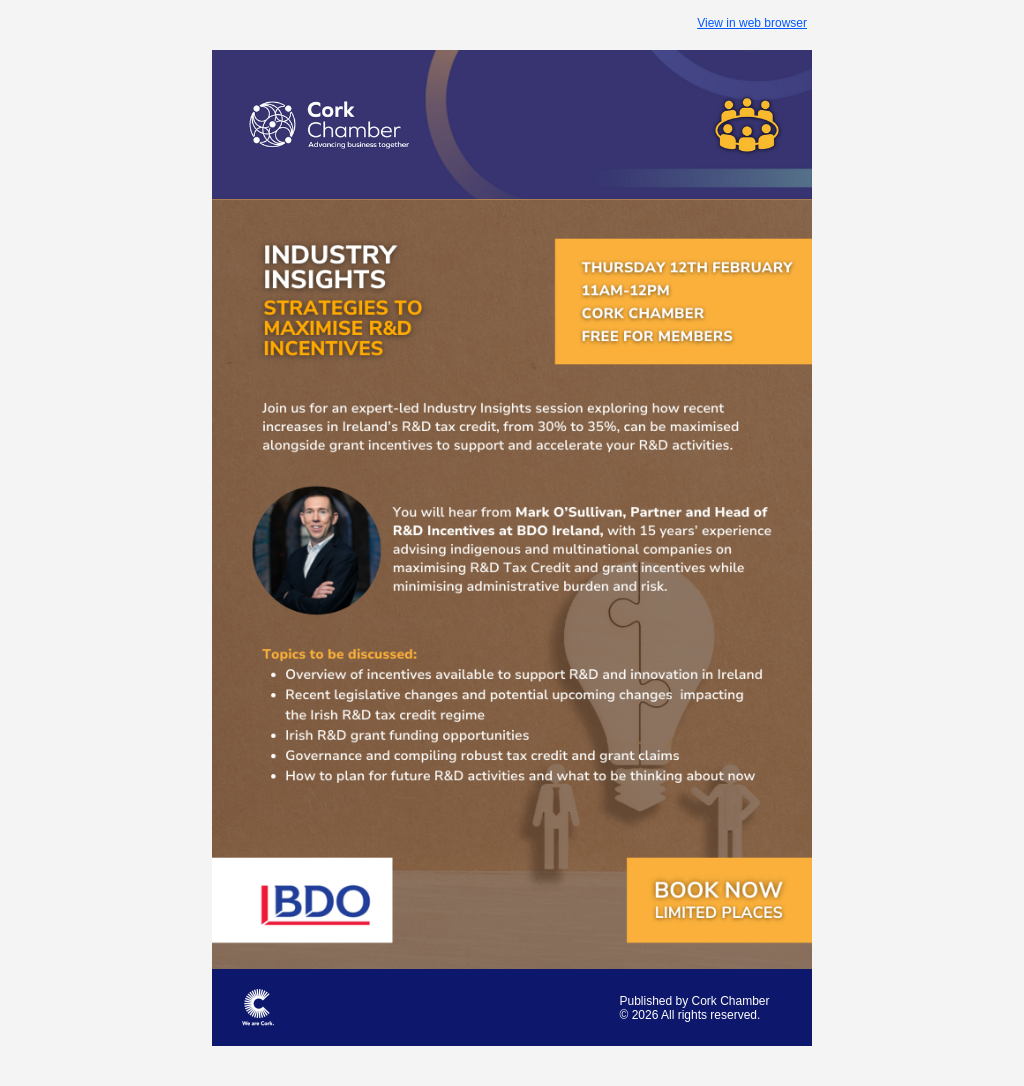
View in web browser (752, 23)
